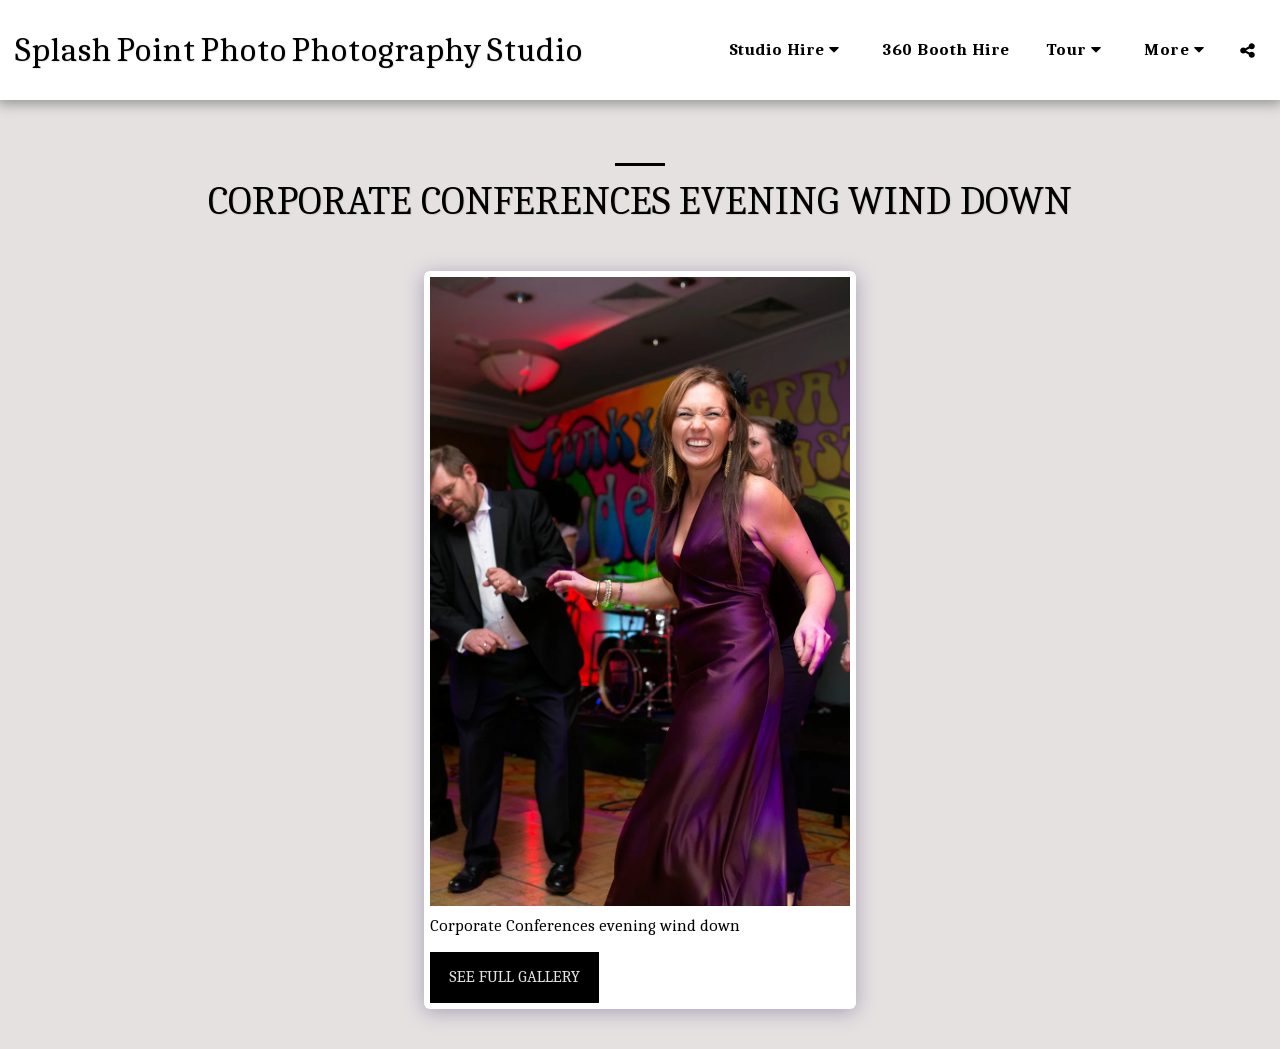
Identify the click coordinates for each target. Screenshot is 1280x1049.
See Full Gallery (514, 976)
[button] (787, 50)
